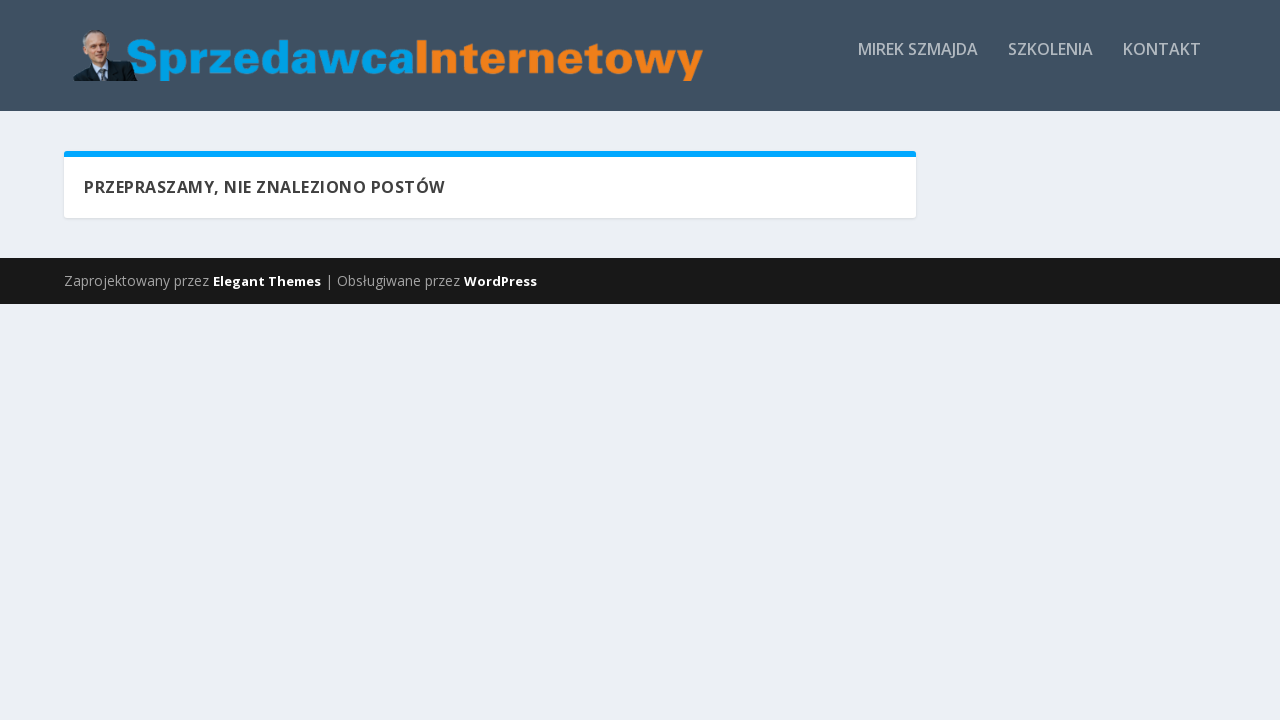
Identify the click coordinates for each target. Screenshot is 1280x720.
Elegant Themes (267, 364)
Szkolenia (271, 133)
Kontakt (383, 133)
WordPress (500, 364)
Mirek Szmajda (139, 133)
